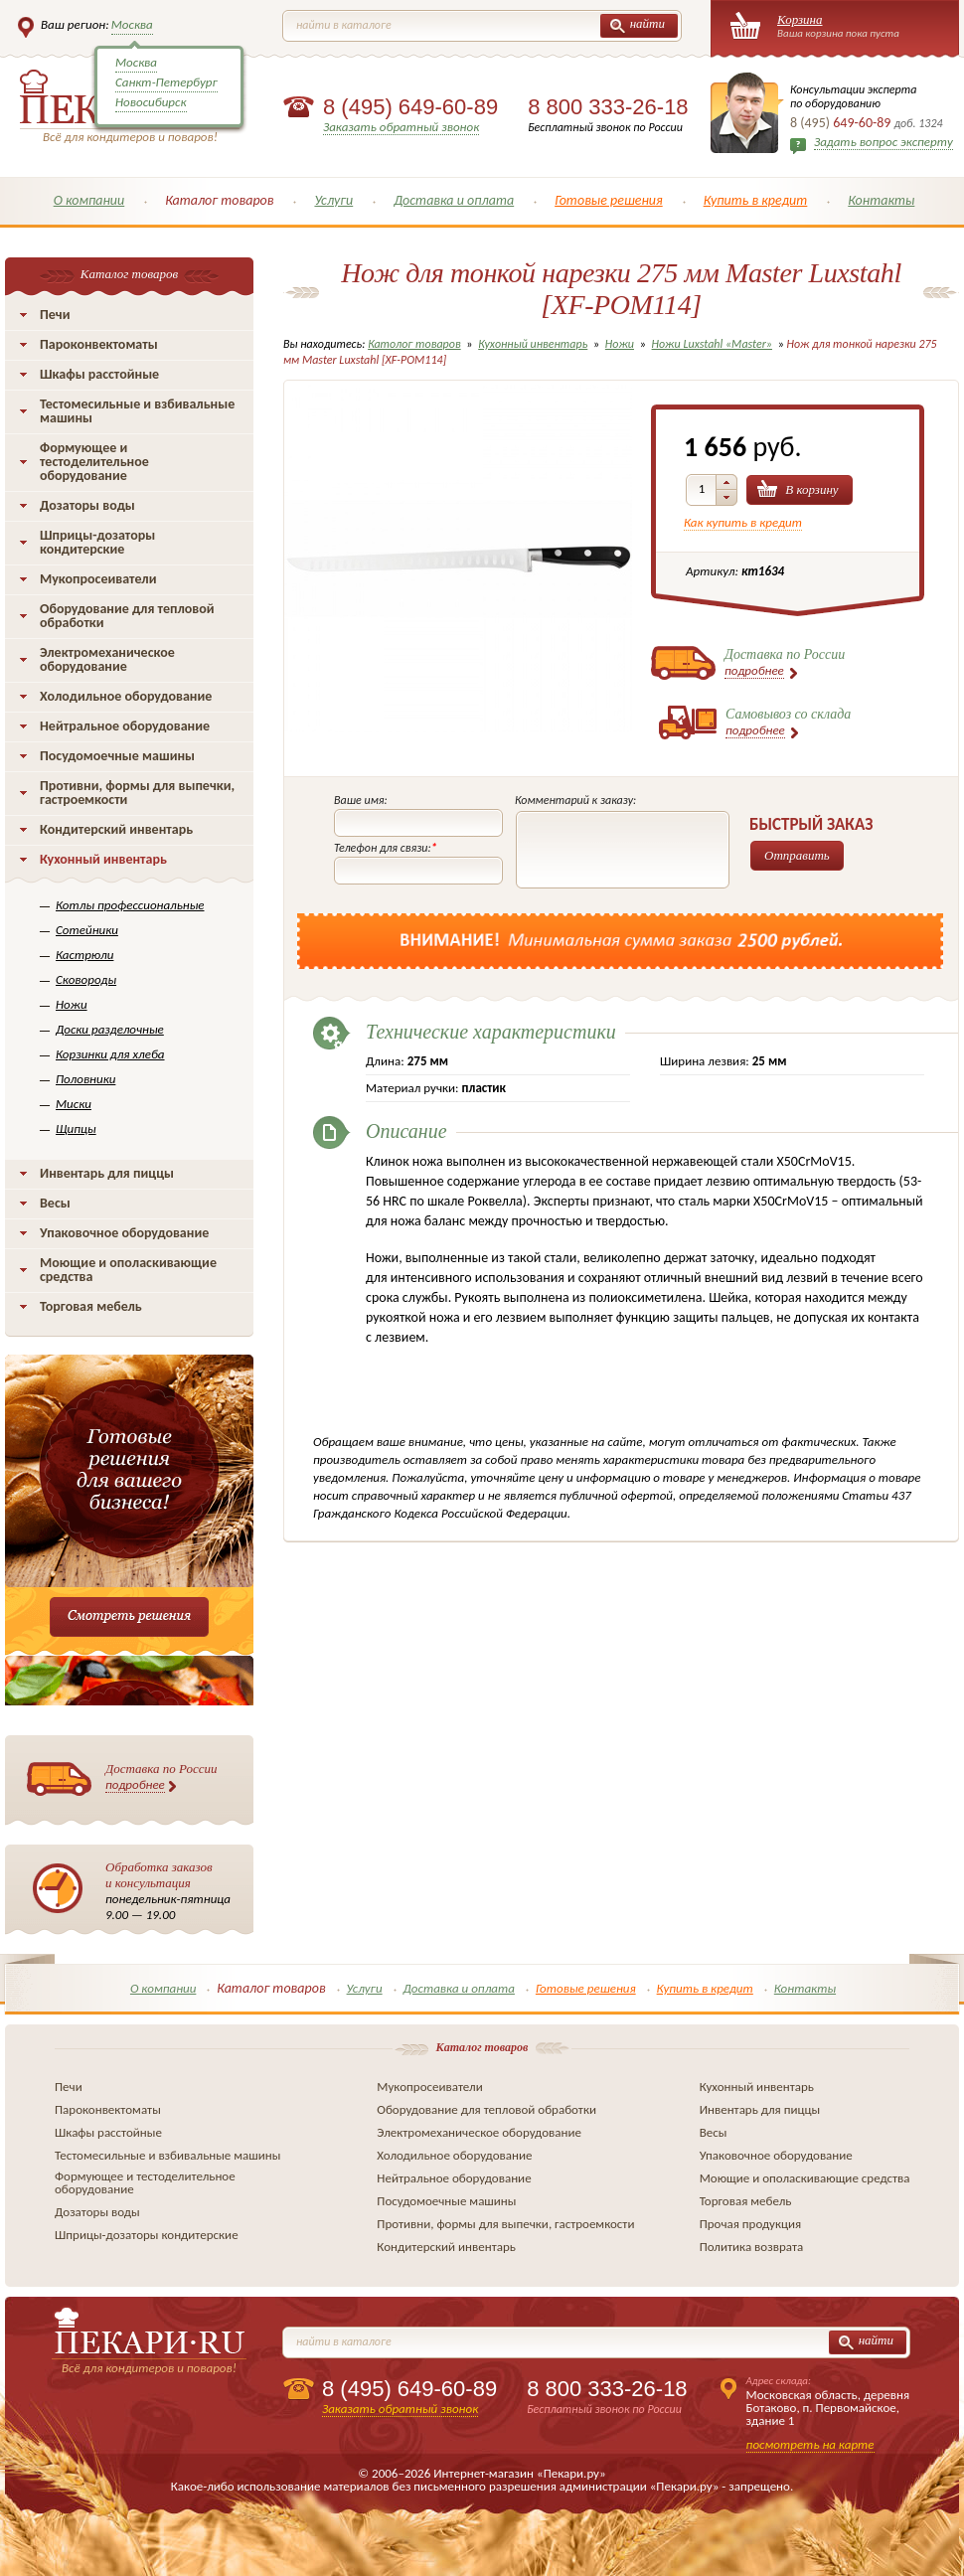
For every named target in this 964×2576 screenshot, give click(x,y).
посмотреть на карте (810, 2444)
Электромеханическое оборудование (107, 659)
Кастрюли (84, 954)
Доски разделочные (110, 1029)
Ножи (71, 1004)
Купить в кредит (756, 200)
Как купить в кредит (743, 522)
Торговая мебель (91, 1306)
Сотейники (87, 929)
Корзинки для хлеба (110, 1053)
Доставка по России (161, 1777)
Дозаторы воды (87, 505)
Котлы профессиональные (130, 904)
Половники (85, 1078)
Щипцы (76, 1128)
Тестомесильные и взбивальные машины (137, 411)
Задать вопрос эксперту (883, 141)
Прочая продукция (751, 2223)
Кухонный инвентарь (103, 859)
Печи (55, 314)
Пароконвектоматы (99, 344)
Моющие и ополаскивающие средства (128, 1269)
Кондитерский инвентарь (116, 829)
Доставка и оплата (454, 200)
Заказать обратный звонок (401, 126)
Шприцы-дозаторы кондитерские (97, 542)
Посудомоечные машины (117, 755)
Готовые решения (609, 200)
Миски (73, 1103)
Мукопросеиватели (98, 578)
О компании (89, 200)
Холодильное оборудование (126, 696)
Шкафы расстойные (99, 374)
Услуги (333, 200)
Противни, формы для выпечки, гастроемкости (137, 792)
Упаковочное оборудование (124, 1232)
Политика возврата (752, 2246)
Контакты (881, 200)
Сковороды (86, 979)
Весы (55, 1203)
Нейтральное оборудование (125, 726)
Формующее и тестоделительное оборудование (94, 461)
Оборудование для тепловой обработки (127, 615)
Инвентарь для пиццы (107, 1173)
